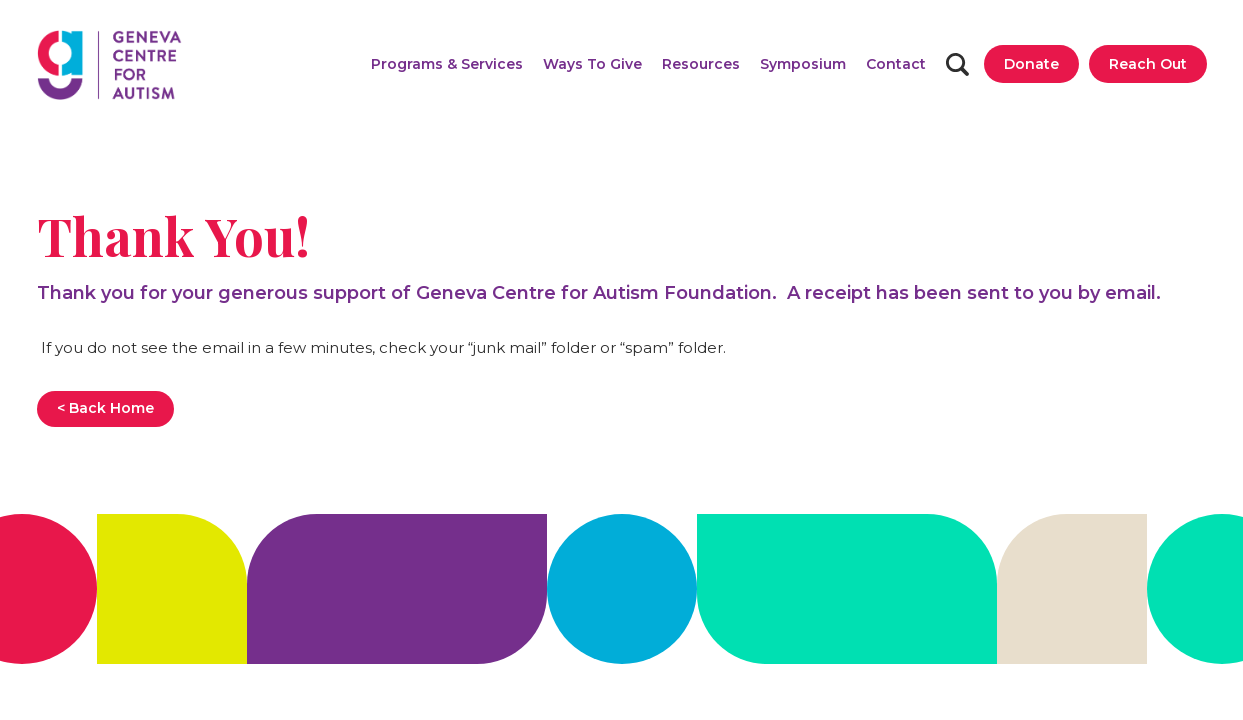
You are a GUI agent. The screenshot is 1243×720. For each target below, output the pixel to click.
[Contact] (896, 64)
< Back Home (105, 408)
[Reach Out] (1148, 64)
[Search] (957, 64)
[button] (447, 64)
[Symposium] (803, 64)
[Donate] (1031, 64)
